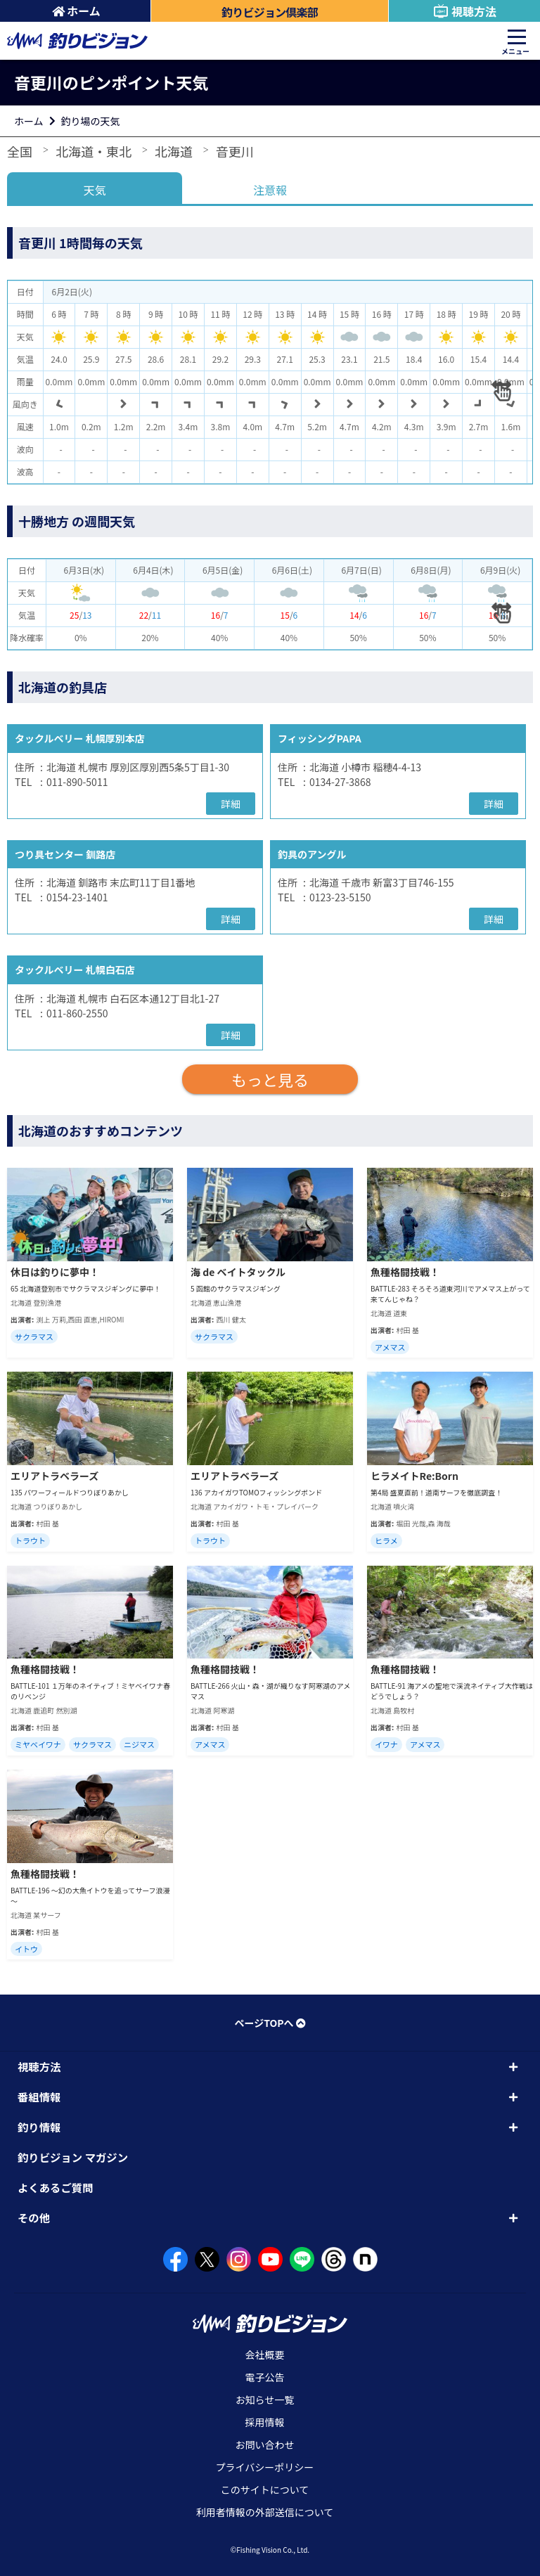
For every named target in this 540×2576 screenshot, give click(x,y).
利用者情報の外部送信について (265, 2512)
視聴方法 (464, 11)
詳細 (230, 804)
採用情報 (265, 2422)
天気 (95, 189)
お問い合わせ (265, 2444)
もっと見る (270, 1079)
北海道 (174, 151)
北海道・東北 (93, 151)
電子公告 (265, 2377)
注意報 (270, 189)
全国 (19, 151)
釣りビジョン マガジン (73, 2157)
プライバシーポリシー (265, 2467)
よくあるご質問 (56, 2187)
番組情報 (39, 2096)
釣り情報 (39, 2126)
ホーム (76, 10)
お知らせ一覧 (265, 2400)
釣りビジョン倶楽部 (269, 12)
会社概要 (265, 2355)
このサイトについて (265, 2489)
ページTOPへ (269, 2023)
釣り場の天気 (90, 121)
